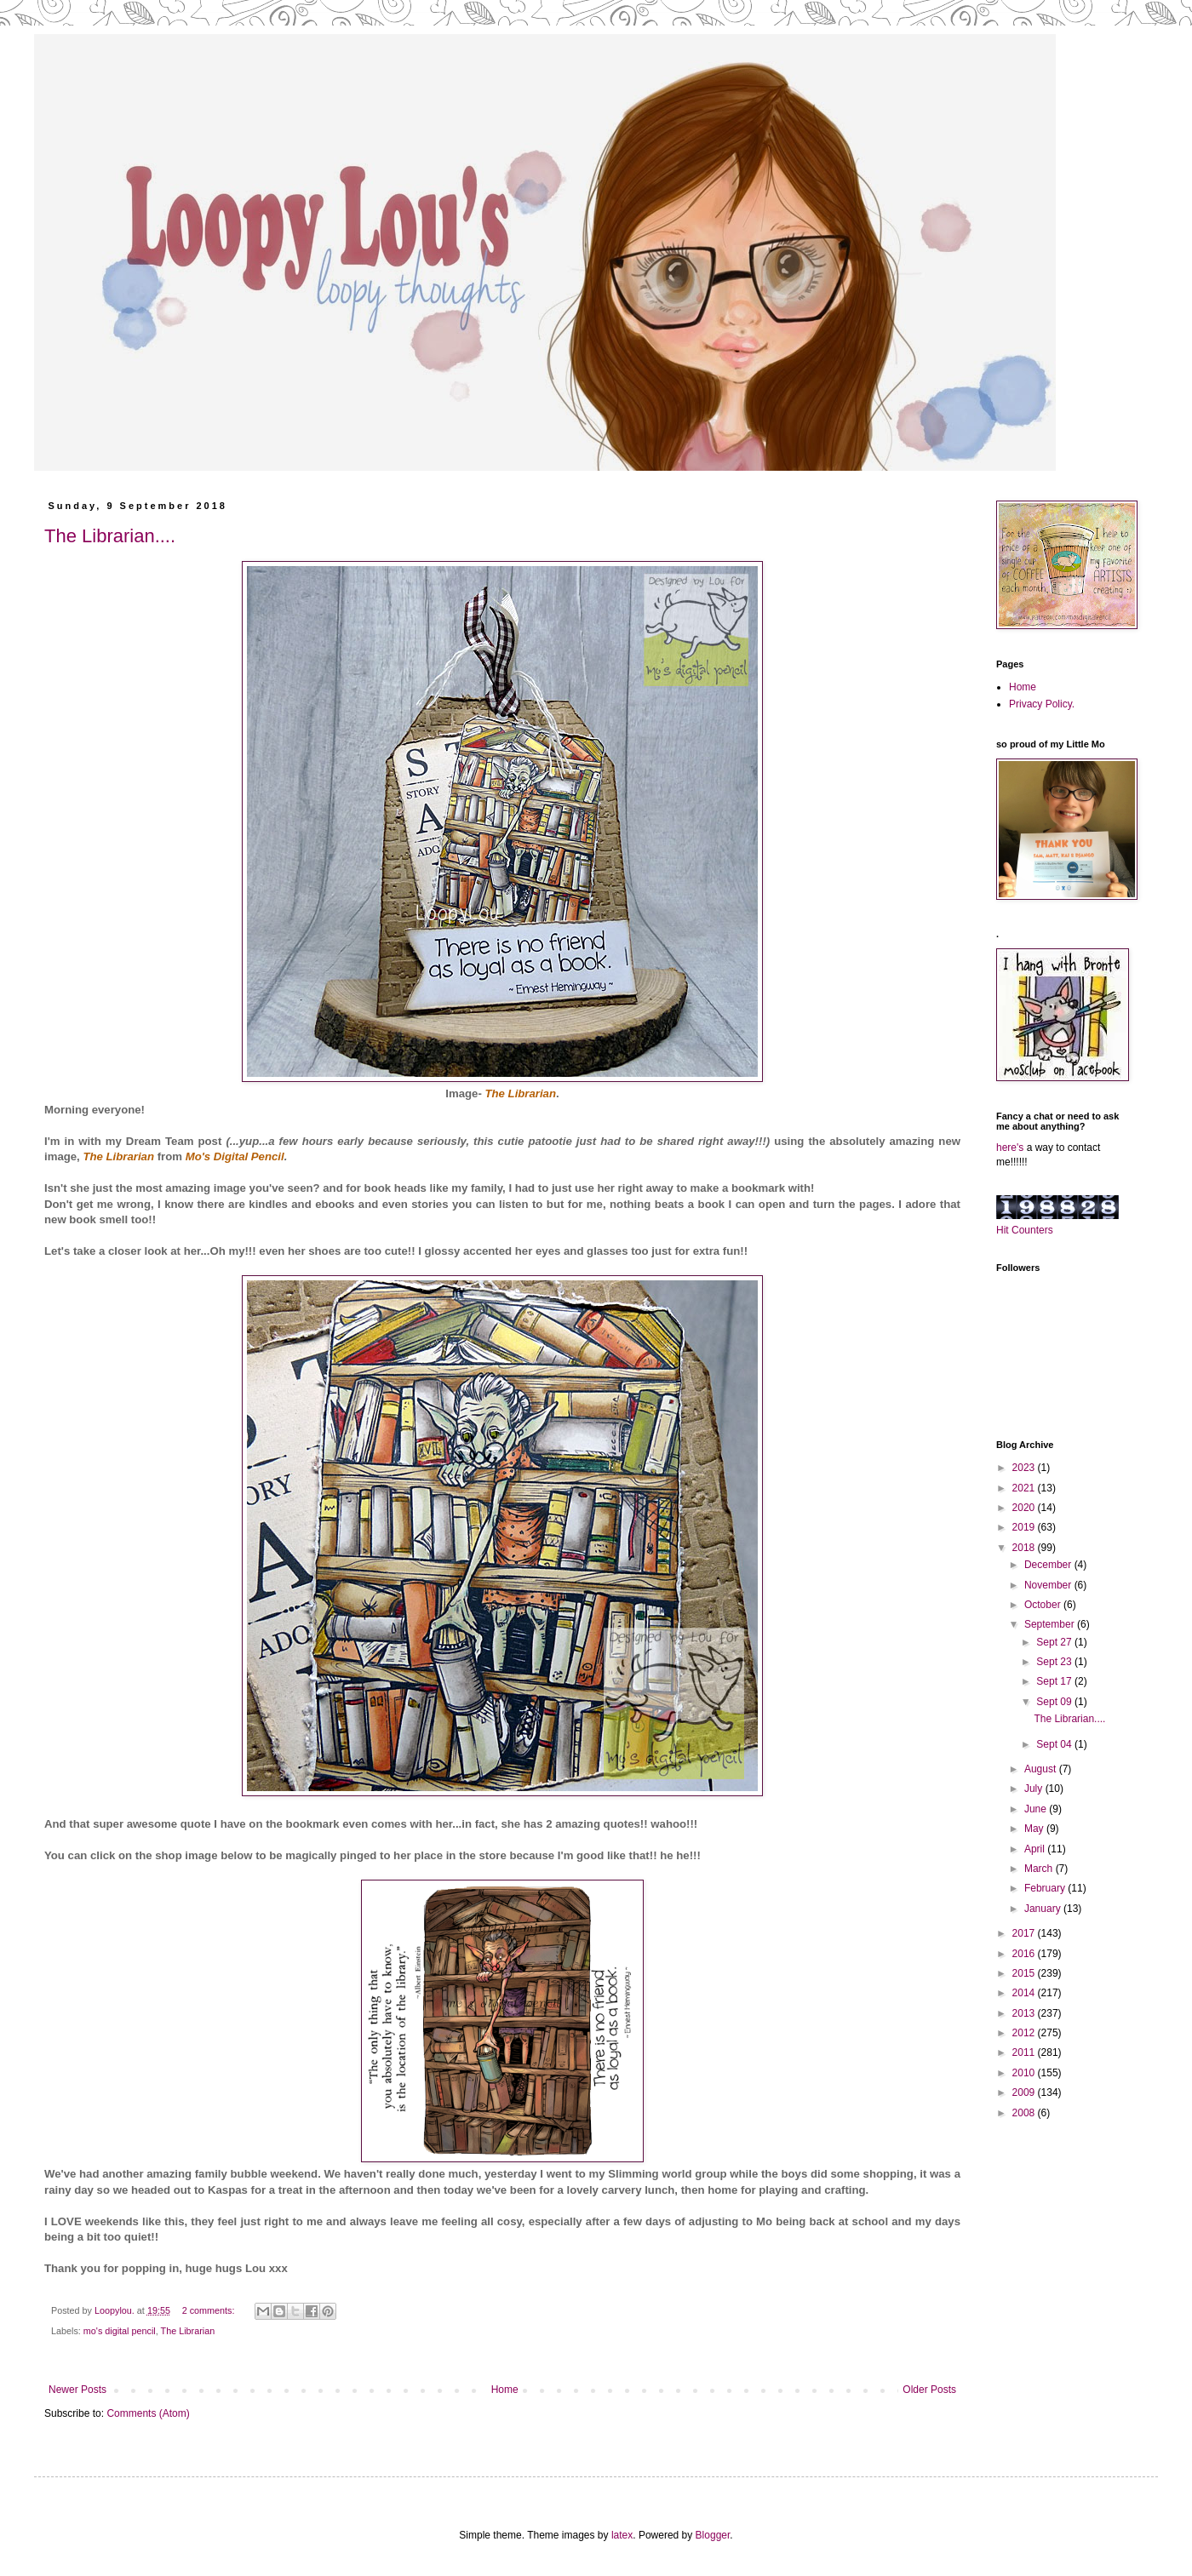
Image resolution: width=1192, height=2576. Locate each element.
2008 (1025, 2113)
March (1040, 1869)
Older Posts (929, 2390)
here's (1009, 1147)
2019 (1025, 1527)
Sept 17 (1055, 1681)
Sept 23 (1055, 1662)
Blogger (713, 2535)
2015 (1025, 1973)
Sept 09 (1055, 1702)
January (1043, 1909)
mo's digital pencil (119, 2331)
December (1049, 1565)
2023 (1025, 1468)
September (1050, 1624)
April (1035, 1849)
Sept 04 (1055, 1744)
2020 (1025, 1508)
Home (505, 2390)
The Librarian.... (109, 536)
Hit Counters (1024, 1230)
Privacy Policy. (1042, 704)
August (1041, 1769)
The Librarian (118, 1156)
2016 (1025, 1954)
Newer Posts (77, 2390)
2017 (1025, 1933)
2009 (1025, 2092)
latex (622, 2535)
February (1046, 1888)
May (1035, 1829)
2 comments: (210, 2310)
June (1036, 1809)
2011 (1025, 2052)
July (1035, 1789)
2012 (1025, 2033)
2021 (1025, 1488)
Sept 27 (1055, 1642)
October (1043, 1605)
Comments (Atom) (147, 2413)
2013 (1025, 2013)
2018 (1025, 1548)
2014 (1025, 1993)
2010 (1025, 2073)
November (1049, 1585)
